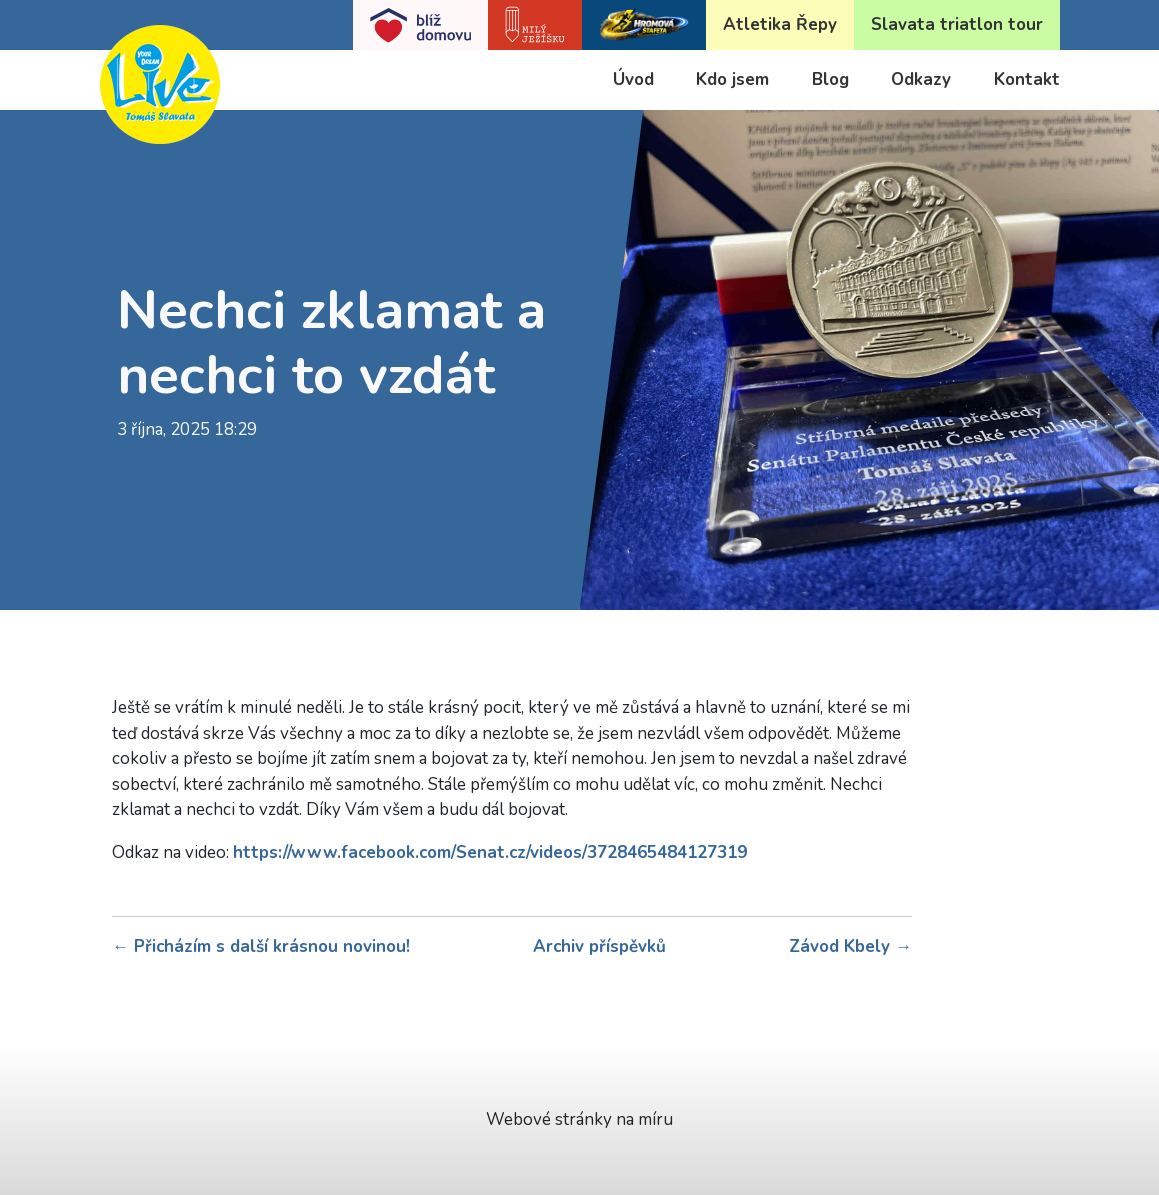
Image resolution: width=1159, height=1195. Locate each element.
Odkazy (921, 79)
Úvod (633, 79)
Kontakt (1027, 79)
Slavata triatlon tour (957, 24)
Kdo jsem (732, 79)
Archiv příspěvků (599, 946)
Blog (830, 79)
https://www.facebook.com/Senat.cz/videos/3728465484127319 (490, 852)
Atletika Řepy (780, 24)
